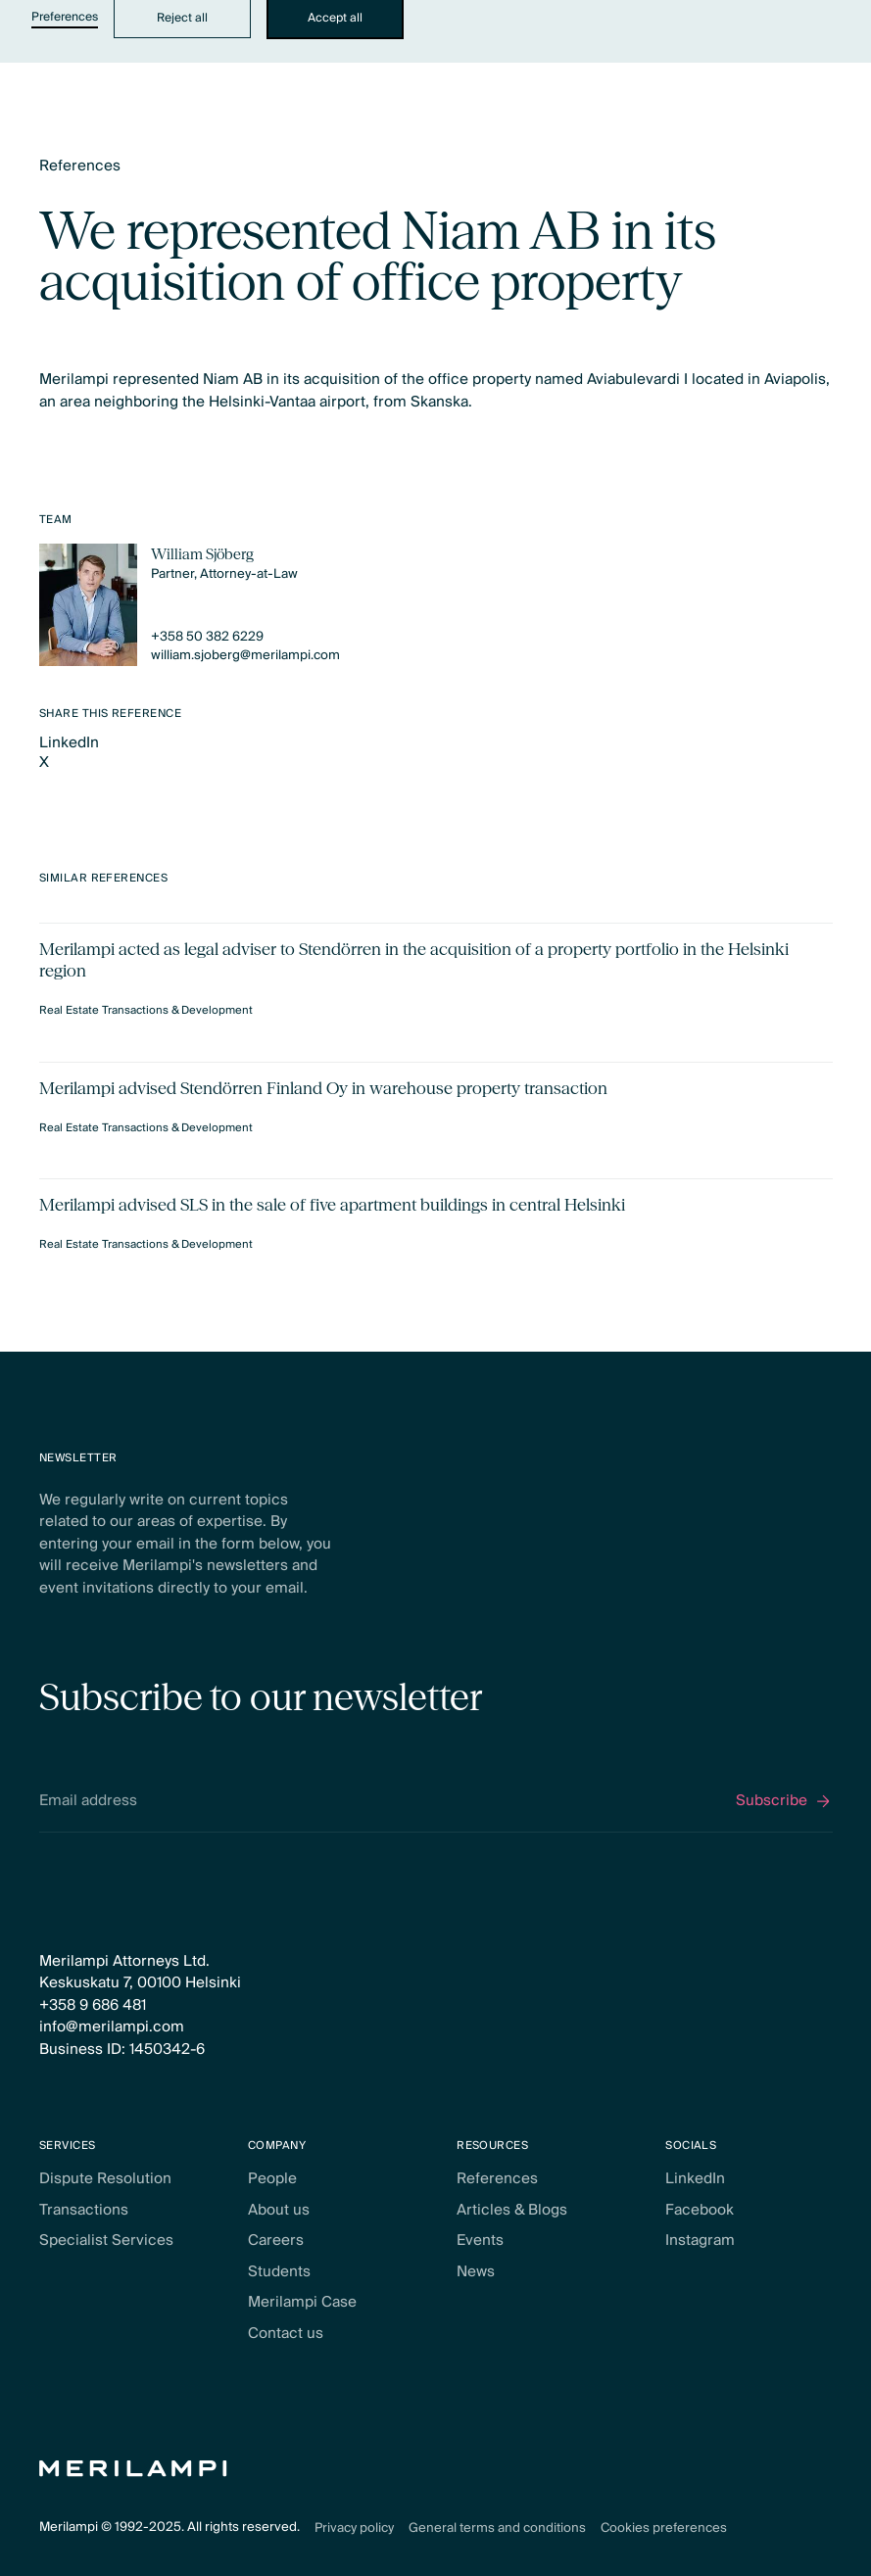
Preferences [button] (64, 18)
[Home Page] (133, 2468)
